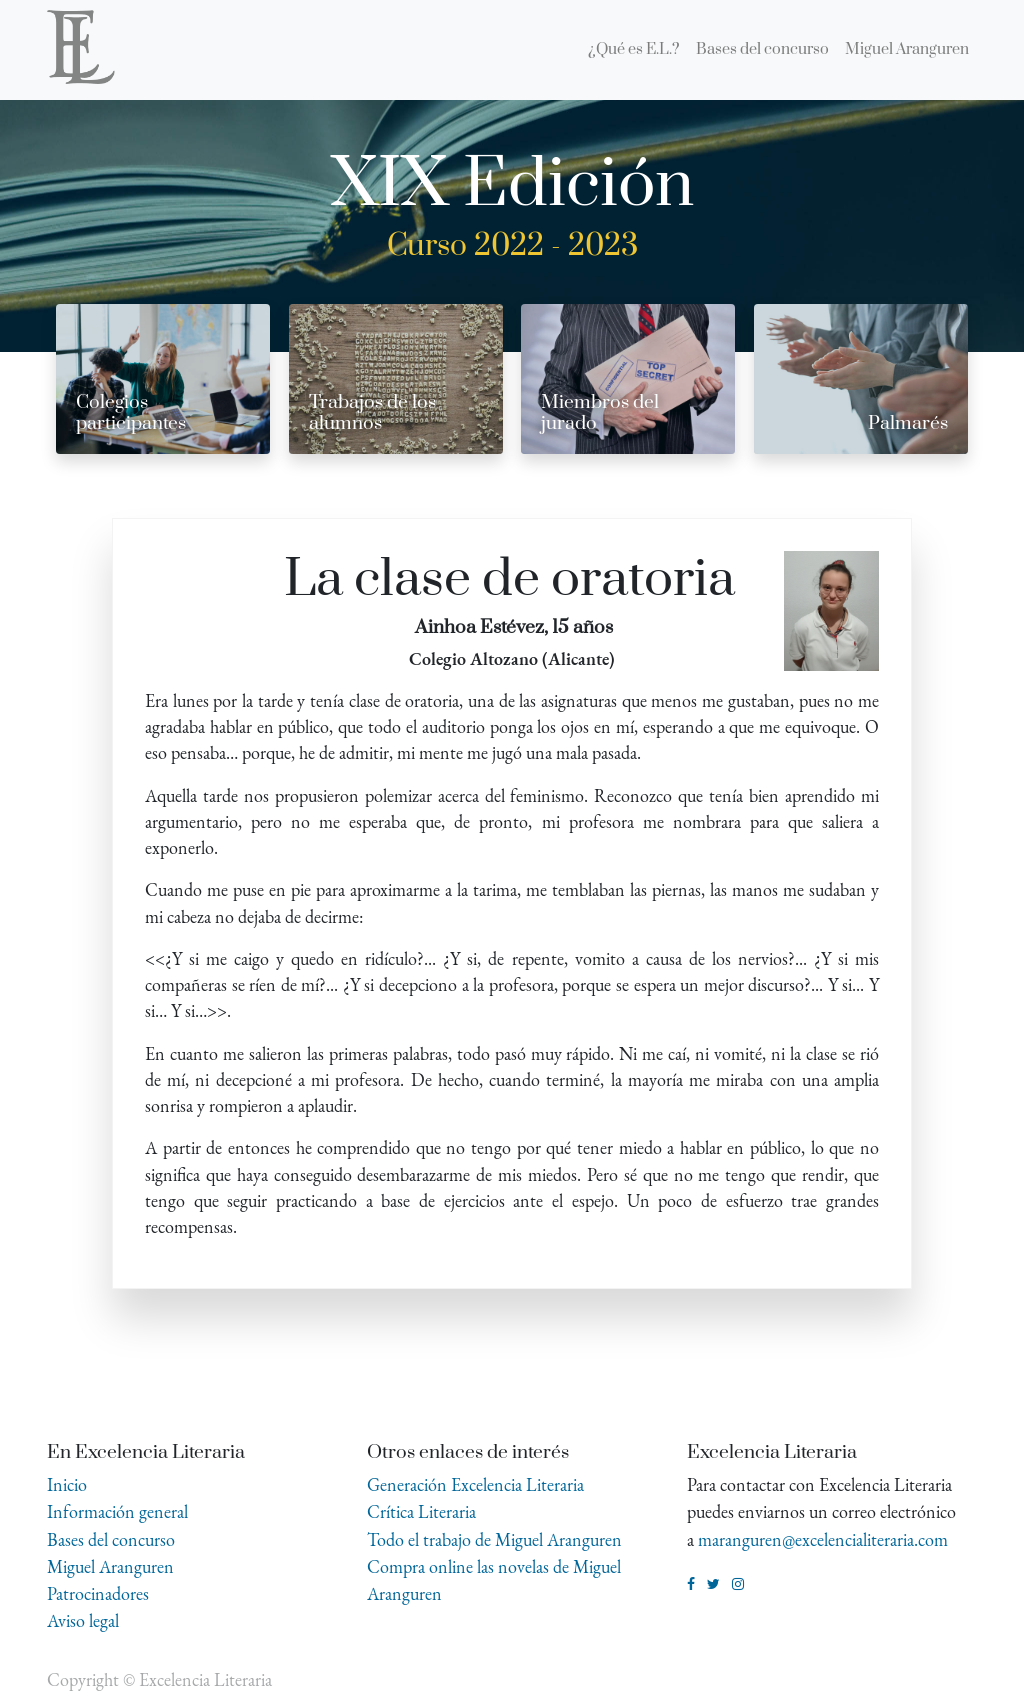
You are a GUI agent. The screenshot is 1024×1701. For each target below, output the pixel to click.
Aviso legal (83, 1620)
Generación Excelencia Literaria (475, 1484)
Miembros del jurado (600, 413)
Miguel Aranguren (110, 1566)
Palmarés (908, 423)
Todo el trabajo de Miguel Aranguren (494, 1539)
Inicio (67, 1484)
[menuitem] (634, 50)
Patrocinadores (98, 1593)
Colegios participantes (131, 413)
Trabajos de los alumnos (372, 413)
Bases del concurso (111, 1539)
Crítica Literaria (421, 1511)
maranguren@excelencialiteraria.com (823, 1539)
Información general (117, 1511)
